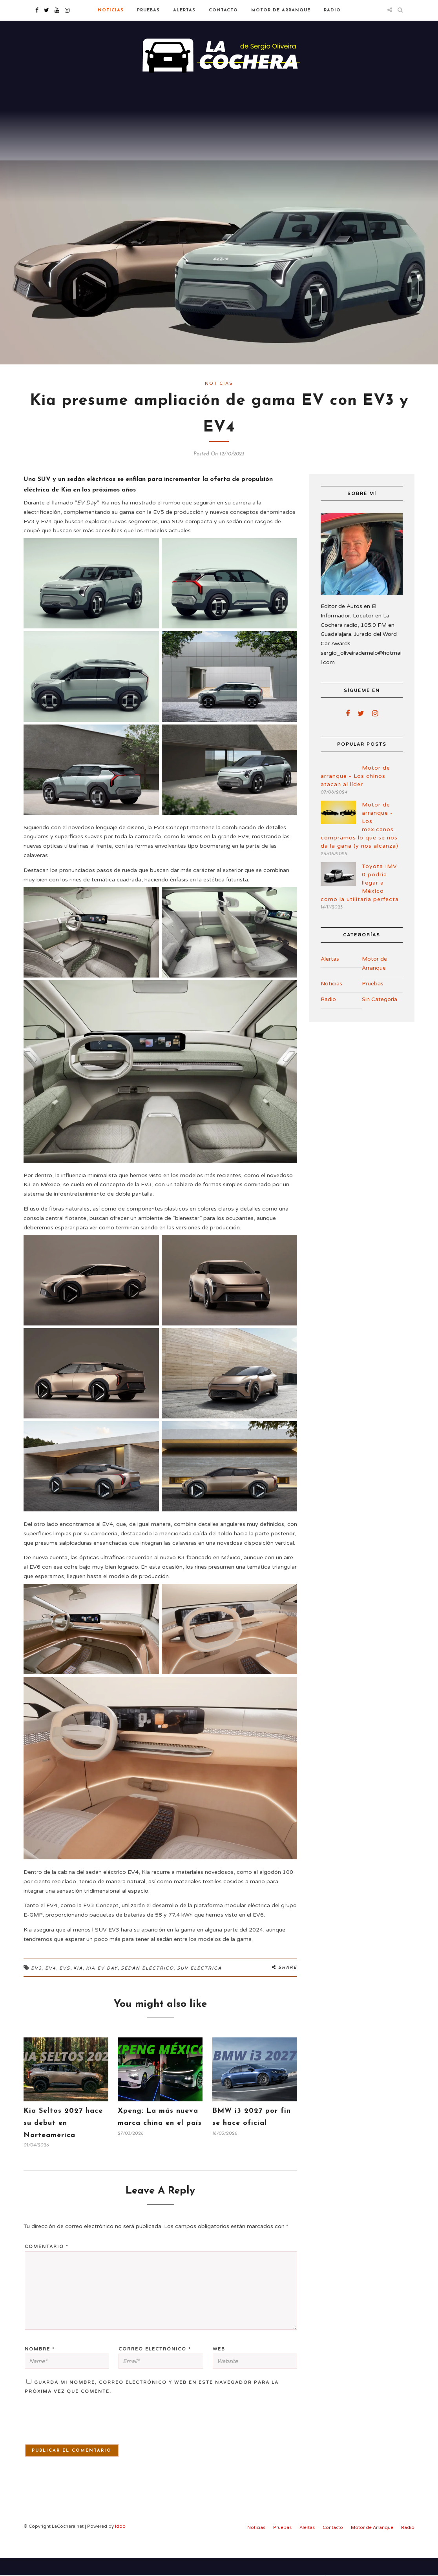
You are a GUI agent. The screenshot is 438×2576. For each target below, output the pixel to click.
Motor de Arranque (280, 10)
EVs (64, 1985)
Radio (332, 10)
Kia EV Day (102, 1985)
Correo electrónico (155, 2367)
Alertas (184, 10)
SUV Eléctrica (199, 1985)
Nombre (40, 2367)
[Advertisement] (219, 141)
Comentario (47, 2264)
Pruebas (148, 10)
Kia (78, 1985)
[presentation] (69, 2442)
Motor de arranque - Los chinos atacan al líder (355, 794)
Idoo (120, 2544)
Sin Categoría (379, 1017)
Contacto (223, 10)
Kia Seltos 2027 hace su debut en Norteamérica (63, 2141)
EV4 (50, 1985)
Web (219, 2367)
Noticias (111, 10)
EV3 (36, 1985)
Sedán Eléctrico (147, 1985)
